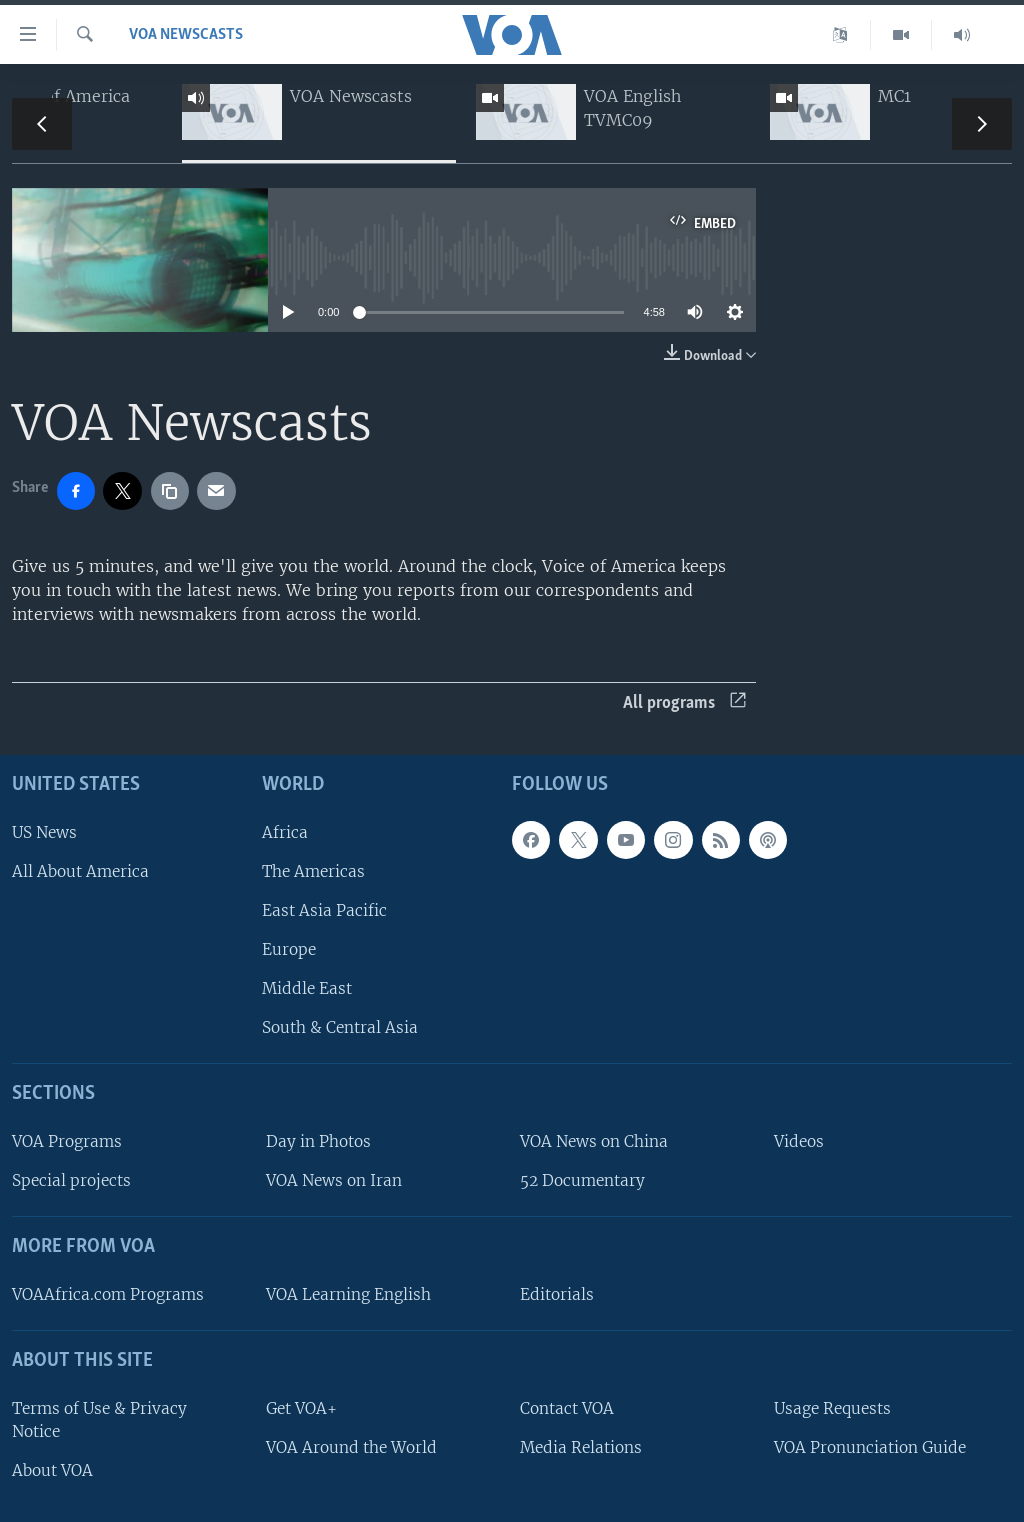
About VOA (52, 1470)
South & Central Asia (340, 1027)
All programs (684, 703)
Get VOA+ (301, 1408)
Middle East (307, 988)
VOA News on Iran (334, 1180)
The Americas (313, 871)
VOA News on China (594, 1141)
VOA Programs (67, 1141)
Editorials (557, 1294)
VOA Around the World (351, 1447)
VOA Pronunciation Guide (870, 1447)
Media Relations (581, 1447)
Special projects (71, 1180)
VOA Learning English (348, 1294)
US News (44, 832)
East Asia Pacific (324, 910)
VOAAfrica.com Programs (108, 1294)
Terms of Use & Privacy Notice (99, 1420)
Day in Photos (318, 1141)
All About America (80, 871)
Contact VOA (567, 1408)
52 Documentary (582, 1180)
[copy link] (170, 491)
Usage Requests (832, 1408)
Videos (799, 1141)
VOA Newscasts (186, 35)
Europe (289, 949)
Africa (285, 832)
